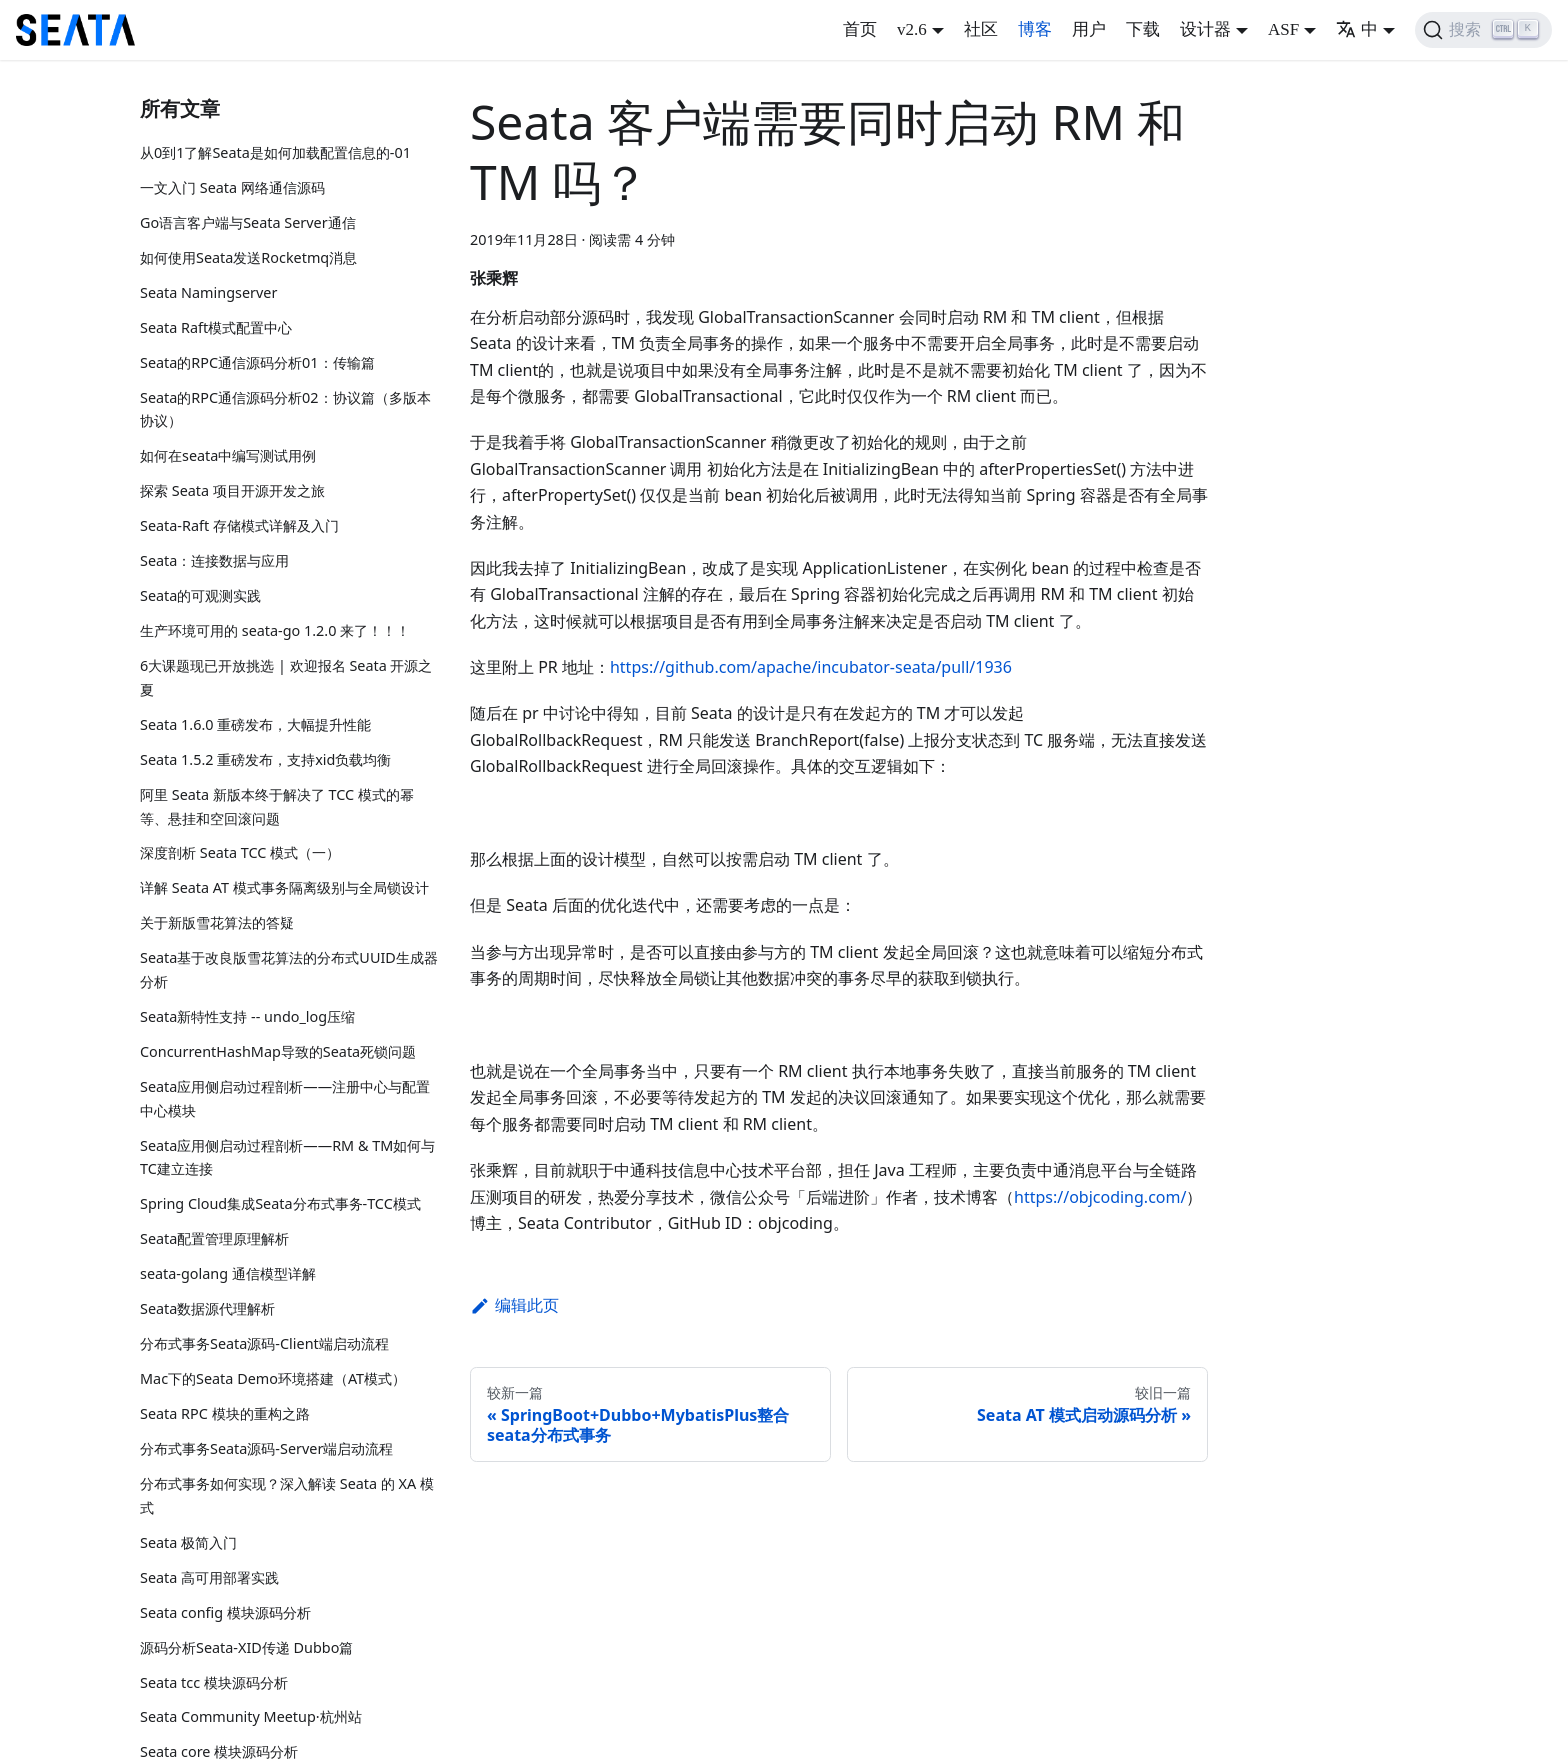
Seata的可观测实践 (200, 595)
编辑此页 (514, 1305)
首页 (860, 29)
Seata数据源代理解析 (207, 1308)
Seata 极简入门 (188, 1542)
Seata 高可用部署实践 (209, 1577)
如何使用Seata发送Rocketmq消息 (248, 257)
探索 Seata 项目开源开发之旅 (232, 490)
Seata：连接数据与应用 (214, 560)
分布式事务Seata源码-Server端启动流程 (266, 1448)
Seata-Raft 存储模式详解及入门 (239, 525)
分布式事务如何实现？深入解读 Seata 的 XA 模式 (287, 1495)
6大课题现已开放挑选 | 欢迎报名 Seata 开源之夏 (286, 677)
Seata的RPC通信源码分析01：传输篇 (257, 362)
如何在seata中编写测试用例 (228, 455)
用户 (1089, 29)
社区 (981, 29)
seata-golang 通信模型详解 (228, 1273)
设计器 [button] (1205, 29)
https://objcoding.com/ (1100, 1197)
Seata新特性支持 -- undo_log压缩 (247, 1016)
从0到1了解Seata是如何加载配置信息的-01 (275, 152)
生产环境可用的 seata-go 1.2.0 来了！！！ (275, 630)
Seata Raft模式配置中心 (216, 327)
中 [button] (1357, 29)
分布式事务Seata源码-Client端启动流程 (264, 1343)
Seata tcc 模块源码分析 (214, 1682)
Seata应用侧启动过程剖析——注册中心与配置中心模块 (285, 1098)
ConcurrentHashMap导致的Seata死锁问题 (278, 1051)
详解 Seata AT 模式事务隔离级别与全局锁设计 (284, 887)
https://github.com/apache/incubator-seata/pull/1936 (811, 667)
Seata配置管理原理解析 (214, 1238)
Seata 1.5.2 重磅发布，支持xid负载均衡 (265, 759)
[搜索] (1483, 30)
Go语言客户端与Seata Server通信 (248, 222)
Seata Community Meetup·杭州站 (251, 1716)
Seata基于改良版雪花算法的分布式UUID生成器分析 (289, 969)
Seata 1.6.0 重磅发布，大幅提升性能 (255, 724)
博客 (1035, 29)
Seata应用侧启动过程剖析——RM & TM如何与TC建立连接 (287, 1157)
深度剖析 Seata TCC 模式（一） (240, 852)
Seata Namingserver (208, 292)
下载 (1143, 29)
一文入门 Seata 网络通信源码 (232, 187)
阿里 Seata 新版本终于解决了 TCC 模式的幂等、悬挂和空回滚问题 (277, 806)
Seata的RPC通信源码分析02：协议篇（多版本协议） (285, 409)
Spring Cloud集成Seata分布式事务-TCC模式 (280, 1203)
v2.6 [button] (912, 29)
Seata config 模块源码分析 (225, 1612)
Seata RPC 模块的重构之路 (225, 1413)
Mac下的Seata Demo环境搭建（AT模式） (273, 1378)
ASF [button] (1283, 29)
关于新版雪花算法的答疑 (217, 922)
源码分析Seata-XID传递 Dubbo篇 (246, 1647)
